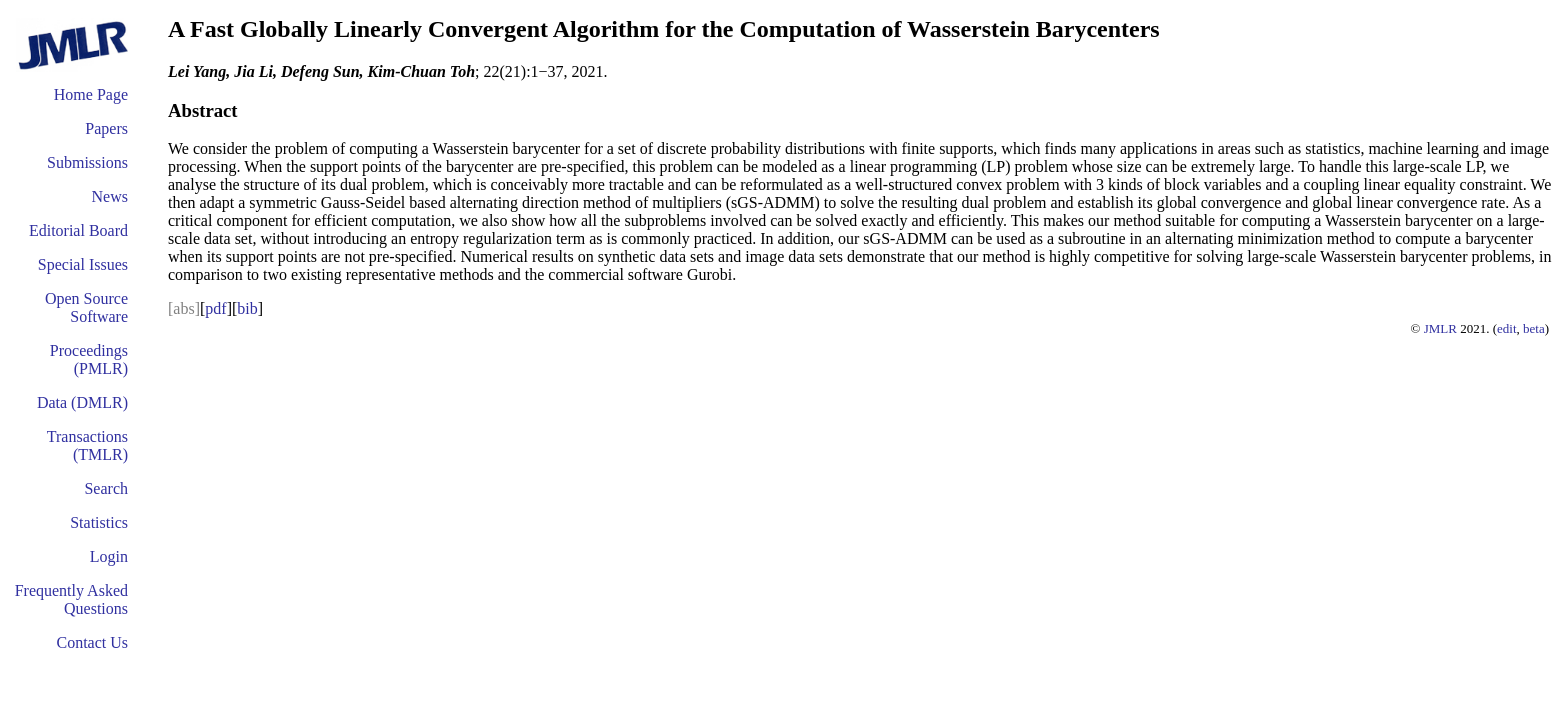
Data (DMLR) (82, 402)
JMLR (1440, 328)
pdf (215, 308)
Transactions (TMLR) (87, 445)
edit (1507, 328)
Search (106, 488)
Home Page (91, 94)
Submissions (87, 162)
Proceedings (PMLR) (89, 359)
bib (247, 308)
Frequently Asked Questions (71, 599)
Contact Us (92, 642)
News (110, 196)
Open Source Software (86, 307)
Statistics (99, 522)
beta (1534, 328)
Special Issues (83, 264)
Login (109, 556)
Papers (106, 128)
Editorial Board (78, 230)
